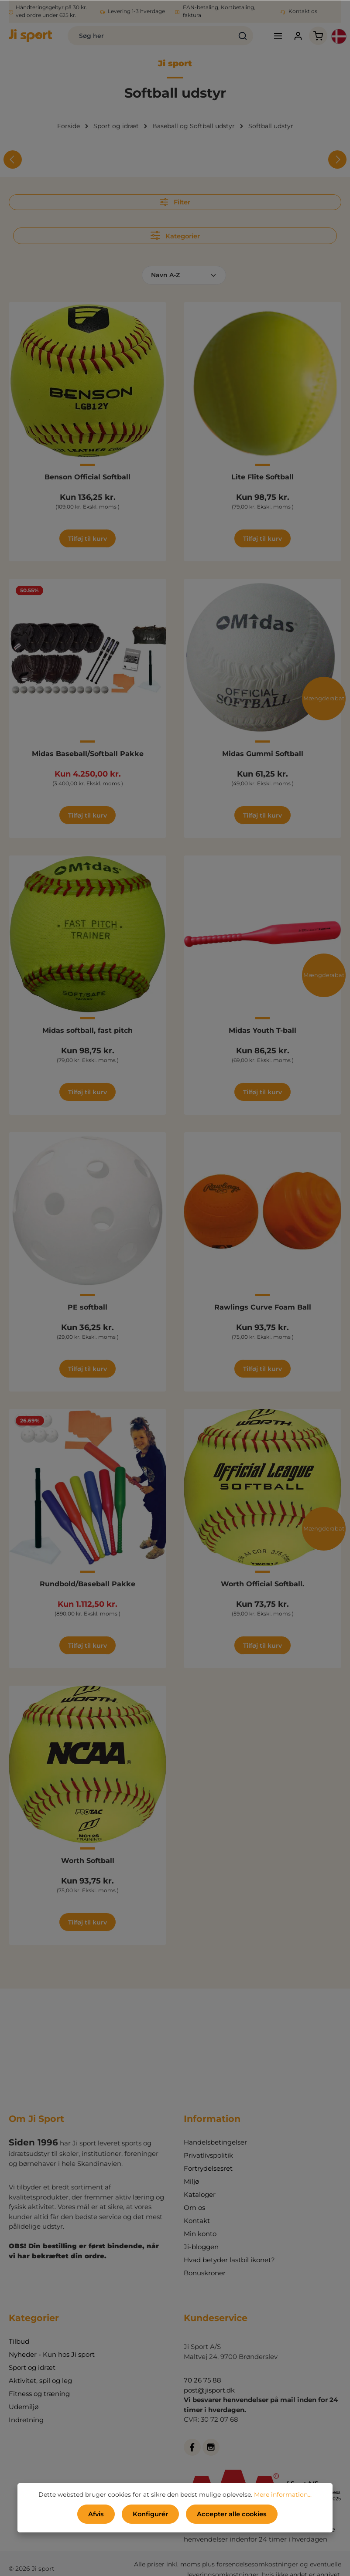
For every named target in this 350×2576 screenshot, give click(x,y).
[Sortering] (184, 274)
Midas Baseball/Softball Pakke (88, 753)
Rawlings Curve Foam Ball (262, 1307)
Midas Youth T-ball (262, 1030)
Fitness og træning (39, 2393)
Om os (194, 2207)
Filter (175, 201)
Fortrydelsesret (208, 2168)
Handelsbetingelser (215, 2142)
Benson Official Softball (87, 476)
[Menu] (277, 36)
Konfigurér (151, 2514)
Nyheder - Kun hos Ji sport (52, 2354)
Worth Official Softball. (262, 1583)
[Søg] (242, 35)
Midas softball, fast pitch (87, 1030)
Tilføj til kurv (87, 538)
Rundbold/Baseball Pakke (87, 1583)
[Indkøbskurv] (318, 36)
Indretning (26, 2419)
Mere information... (283, 2495)
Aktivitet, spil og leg (40, 2380)
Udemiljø (23, 2406)
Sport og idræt (32, 2367)
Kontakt (197, 2220)
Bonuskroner (205, 2272)
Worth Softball (87, 1860)
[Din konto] (297, 36)
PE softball (87, 1307)
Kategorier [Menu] (175, 235)
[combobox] (150, 35)
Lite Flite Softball (262, 476)
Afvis (97, 2514)
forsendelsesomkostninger (257, 2564)
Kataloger (200, 2194)
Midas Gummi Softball (262, 753)
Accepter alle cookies (231, 2514)
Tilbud (19, 2341)
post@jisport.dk (209, 2390)
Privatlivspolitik (208, 2155)
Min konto (200, 2233)
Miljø (191, 2181)
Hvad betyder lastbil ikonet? (229, 2259)
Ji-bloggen (201, 2246)
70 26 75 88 (202, 2380)
